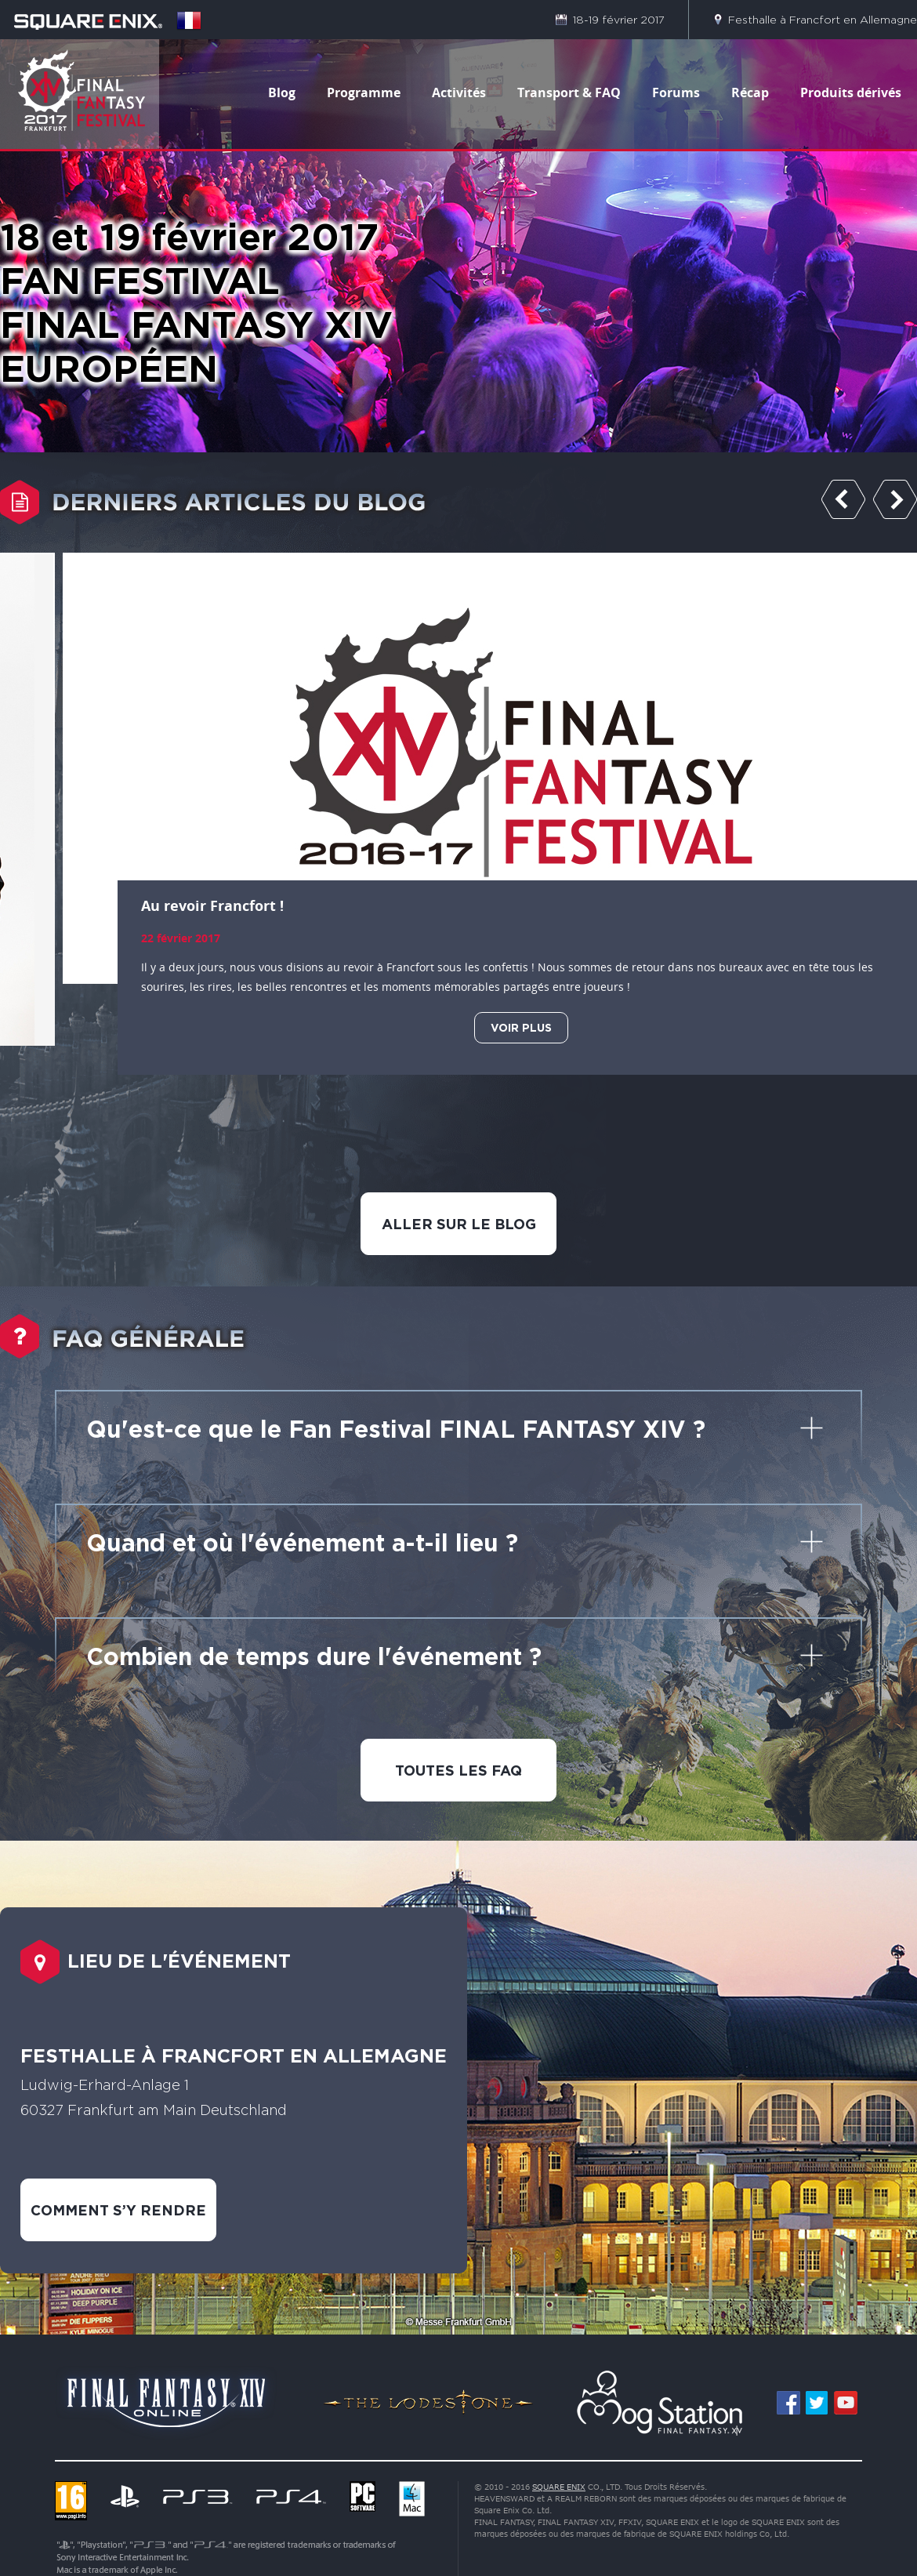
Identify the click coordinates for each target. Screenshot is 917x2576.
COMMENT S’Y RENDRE (118, 2210)
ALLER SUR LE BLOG (459, 1224)
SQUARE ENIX (558, 2487)
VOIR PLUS (521, 1027)
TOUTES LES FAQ (458, 1770)
